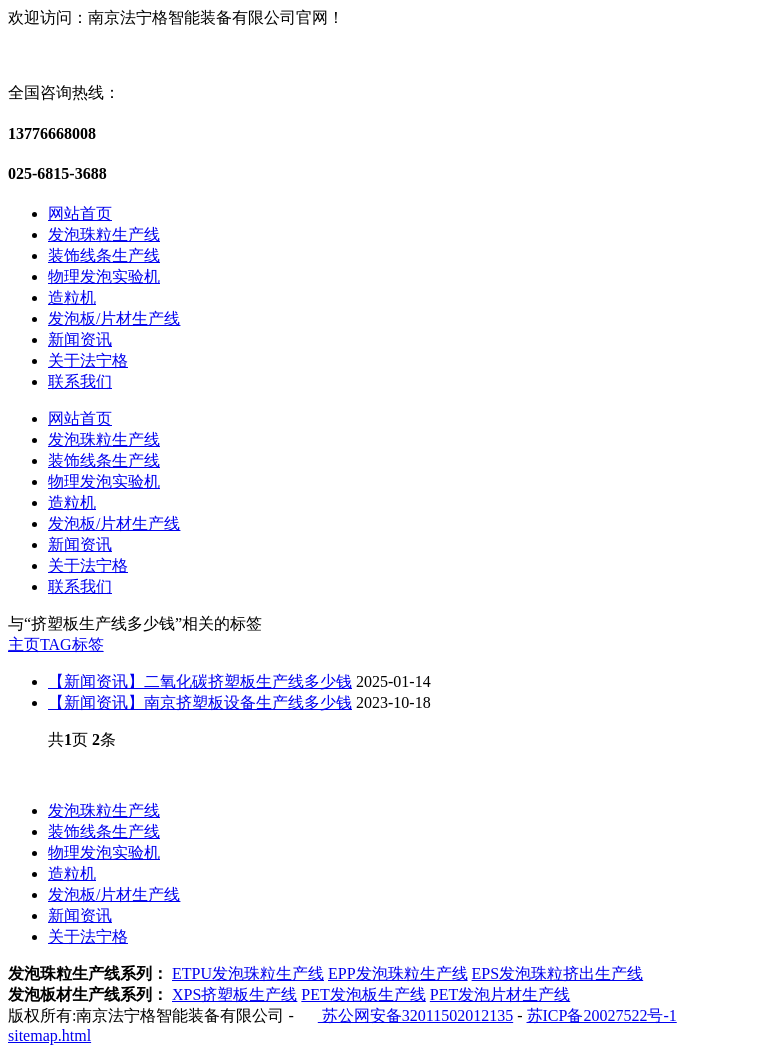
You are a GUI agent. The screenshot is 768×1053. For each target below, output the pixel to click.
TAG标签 (72, 644)
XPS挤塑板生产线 (234, 994)
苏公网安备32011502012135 (415, 1015)
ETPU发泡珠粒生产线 (248, 973)
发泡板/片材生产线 (114, 318)
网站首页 (80, 213)
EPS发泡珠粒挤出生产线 (558, 973)
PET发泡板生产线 (363, 994)
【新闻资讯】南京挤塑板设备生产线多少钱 (200, 702)
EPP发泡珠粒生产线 (398, 973)
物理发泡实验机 (104, 276)
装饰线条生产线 (104, 255)
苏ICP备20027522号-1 (602, 1015)
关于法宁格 (88, 360)
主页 (24, 644)
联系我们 (80, 381)
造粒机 (72, 297)
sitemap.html (49, 1035)
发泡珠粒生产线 (104, 234)
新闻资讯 (80, 339)
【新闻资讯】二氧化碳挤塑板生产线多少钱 (200, 681)
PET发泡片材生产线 (500, 994)
